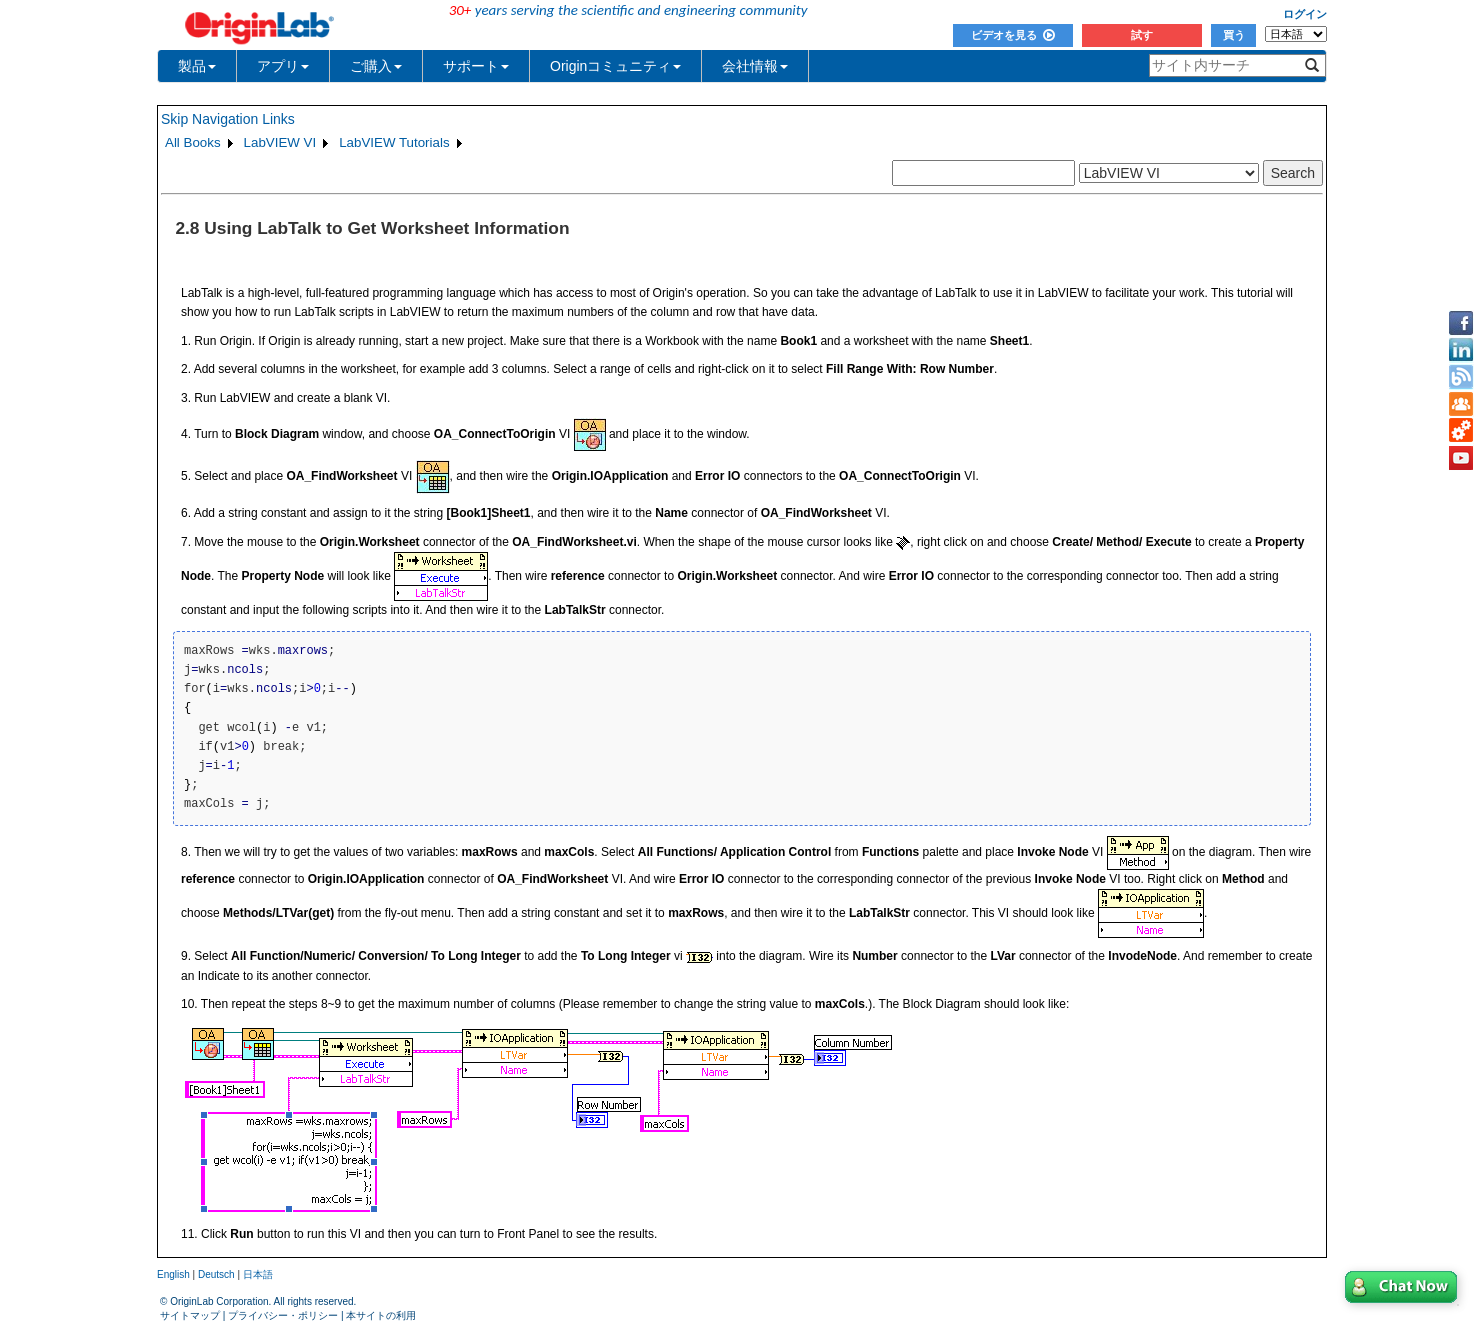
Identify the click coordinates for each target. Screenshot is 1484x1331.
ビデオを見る (1013, 35)
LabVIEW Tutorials (394, 142)
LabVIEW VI (280, 142)
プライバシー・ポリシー (283, 1315)
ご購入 (376, 66)
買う (1234, 35)
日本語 (258, 1274)
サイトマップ (190, 1315)
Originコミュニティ (615, 66)
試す (1142, 35)
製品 (197, 66)
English (173, 1274)
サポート (476, 66)
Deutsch (216, 1274)
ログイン (1305, 14)
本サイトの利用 (381, 1315)
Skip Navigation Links (228, 119)
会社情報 (755, 66)
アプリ (283, 66)
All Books (193, 142)
